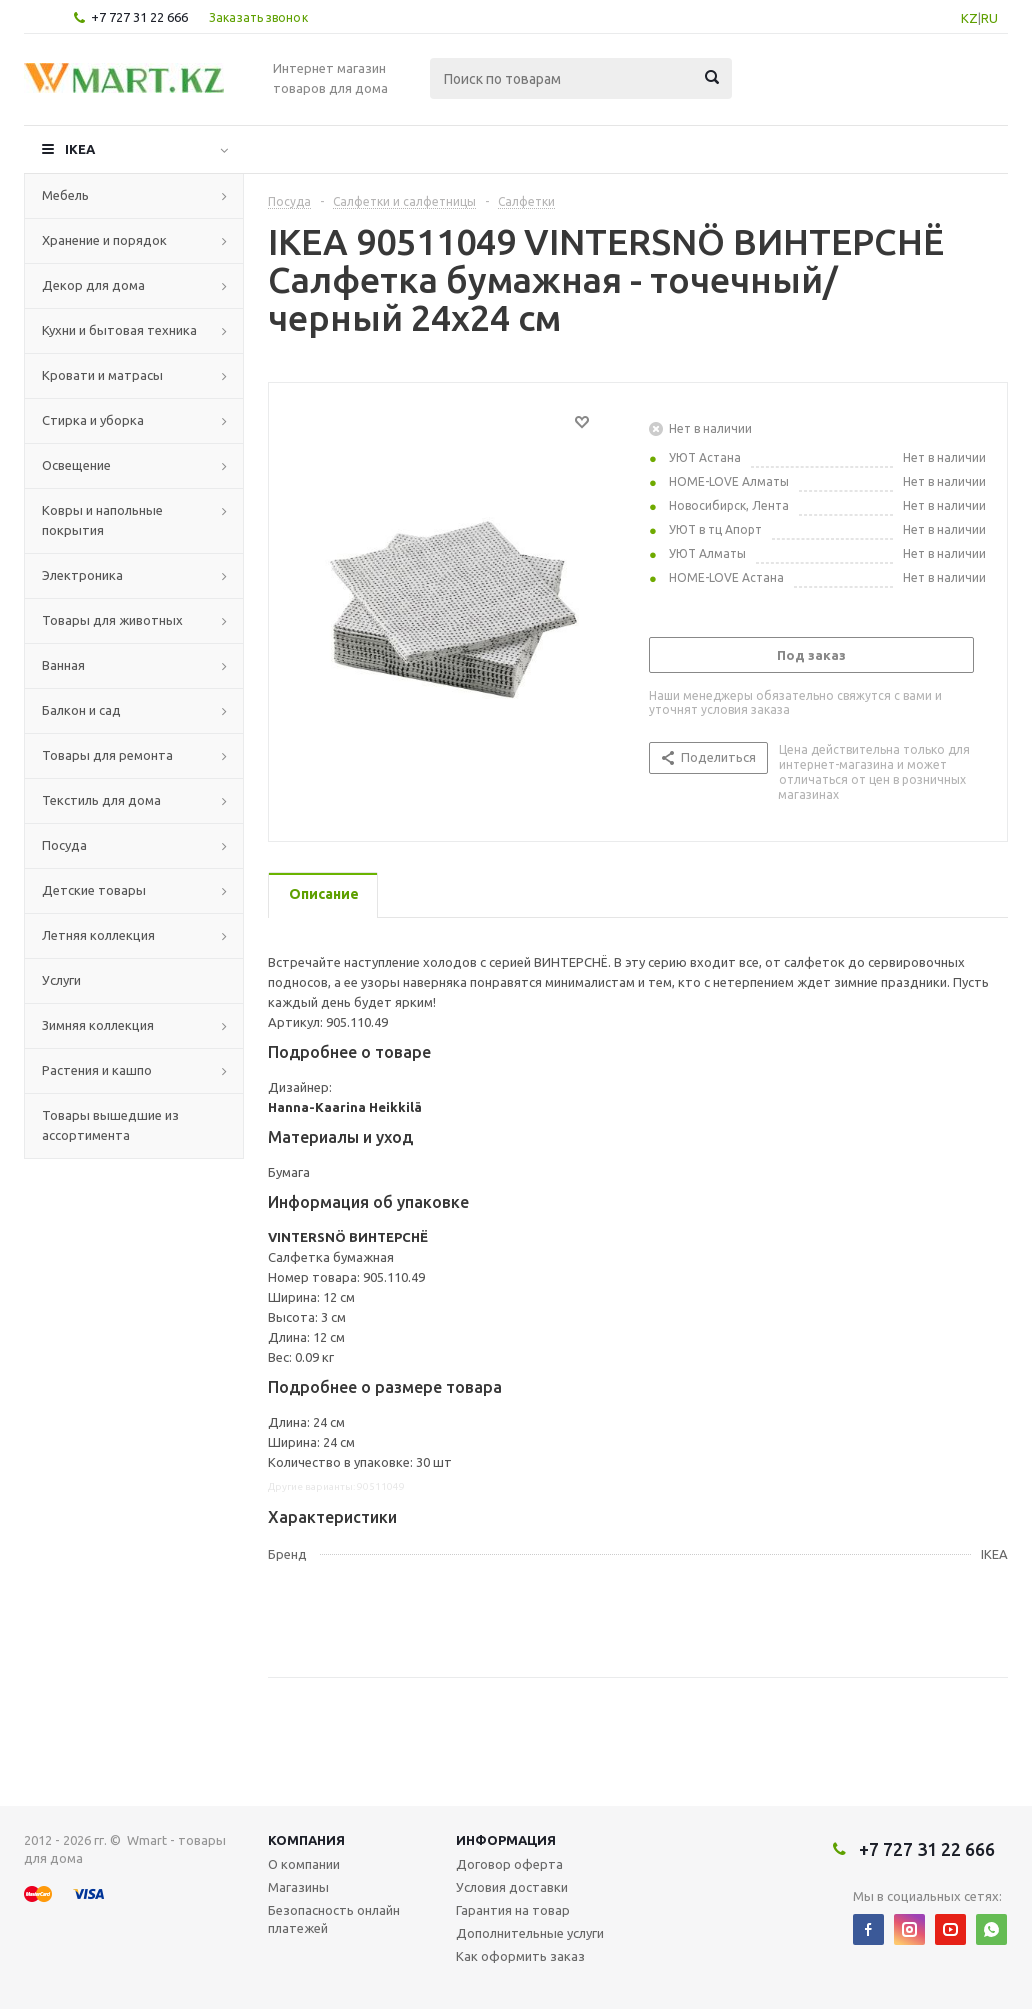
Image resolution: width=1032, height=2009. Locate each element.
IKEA (80, 149)
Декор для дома (93, 285)
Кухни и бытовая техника (119, 330)
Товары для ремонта (107, 755)
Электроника (82, 575)
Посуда (64, 845)
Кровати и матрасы (102, 375)
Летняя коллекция (98, 935)
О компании (304, 1864)
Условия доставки (512, 1887)
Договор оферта (509, 1864)
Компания (306, 1840)
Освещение (76, 465)
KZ (969, 18)
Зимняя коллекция (98, 1025)
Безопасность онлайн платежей (334, 1919)
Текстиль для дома (101, 800)
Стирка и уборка (93, 420)
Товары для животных (112, 620)
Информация (506, 1840)
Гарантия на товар (513, 1910)
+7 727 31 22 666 (139, 17)
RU (989, 18)
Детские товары (94, 890)
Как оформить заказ (520, 1956)
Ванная (63, 665)
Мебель (65, 195)
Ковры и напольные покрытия (102, 520)
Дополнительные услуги (530, 1933)
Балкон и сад (81, 710)
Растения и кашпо (97, 1070)
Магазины (298, 1887)
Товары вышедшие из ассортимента (110, 1125)
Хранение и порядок (104, 240)
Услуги (61, 980)
